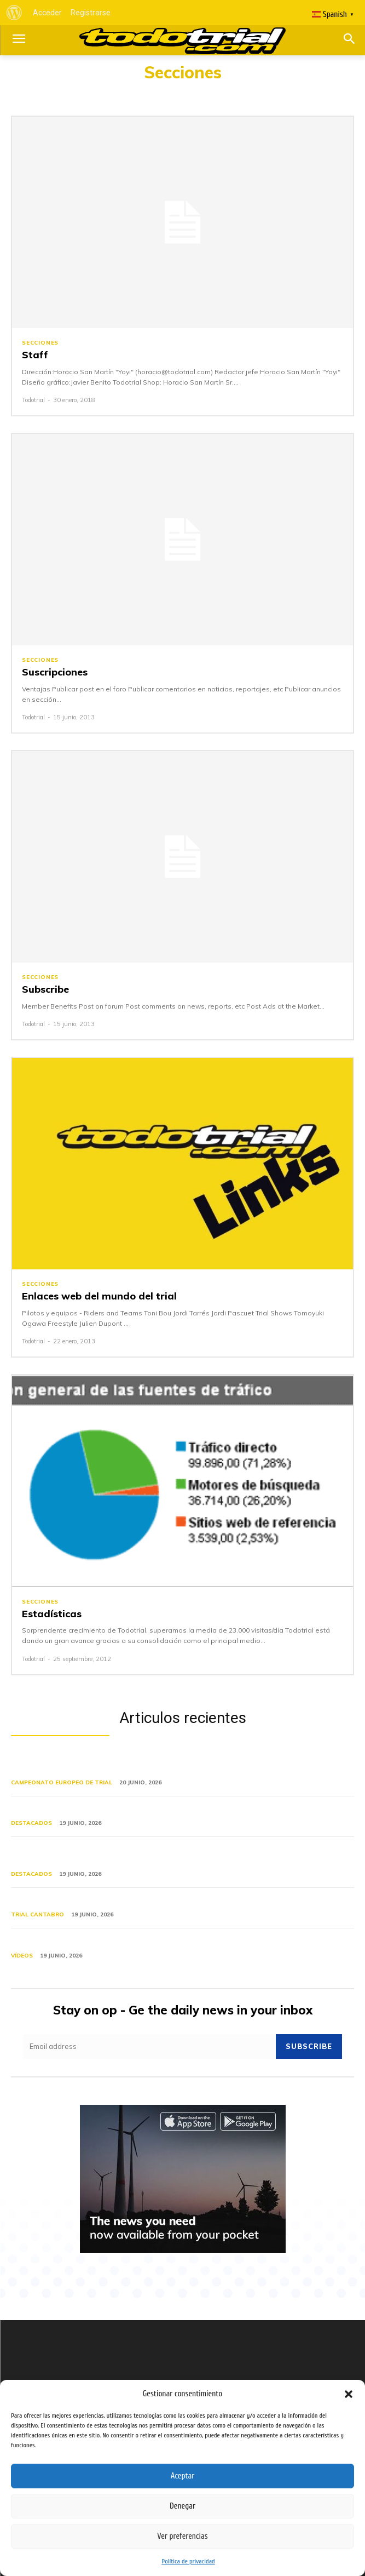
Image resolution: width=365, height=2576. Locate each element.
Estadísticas (52, 1613)
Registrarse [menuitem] (91, 12)
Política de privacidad (188, 2561)
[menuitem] (14, 12)
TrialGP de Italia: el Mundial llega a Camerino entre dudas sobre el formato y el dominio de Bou (179, 1855)
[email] (149, 2046)
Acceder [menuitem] (47, 12)
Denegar (182, 2506)
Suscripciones (55, 672)
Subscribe (45, 989)
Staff (35, 354)
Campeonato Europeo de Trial (61, 1782)
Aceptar (183, 2476)
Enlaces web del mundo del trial (99, 1296)
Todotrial (33, 400)
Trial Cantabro (37, 1914)
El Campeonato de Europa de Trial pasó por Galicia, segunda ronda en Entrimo (164, 1764)
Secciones (40, 343)
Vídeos (22, 1955)
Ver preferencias (182, 2536)
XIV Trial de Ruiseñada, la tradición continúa (108, 1901)
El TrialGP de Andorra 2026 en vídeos (93, 1942)
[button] (348, 2394)
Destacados (31, 1823)
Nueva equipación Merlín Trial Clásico (92, 1810)
